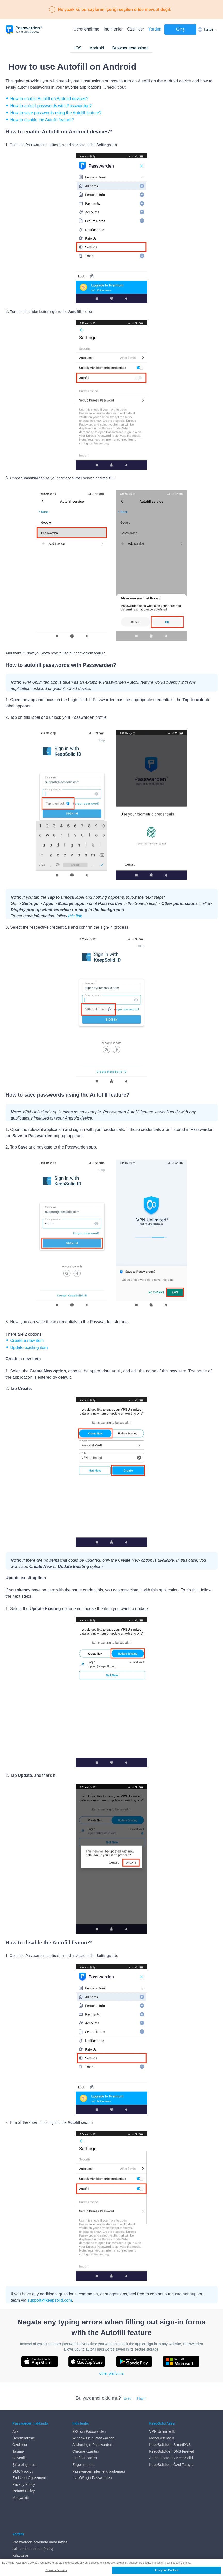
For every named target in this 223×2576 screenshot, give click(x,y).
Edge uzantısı (83, 2464)
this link (75, 916)
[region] (111, 2567)
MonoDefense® (161, 2438)
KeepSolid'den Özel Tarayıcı (171, 2464)
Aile (15, 2431)
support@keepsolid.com (49, 2300)
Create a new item (27, 1340)
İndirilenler (113, 29)
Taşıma (18, 2451)
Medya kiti (20, 2498)
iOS (78, 48)
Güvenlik (19, 2458)
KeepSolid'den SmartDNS (170, 2445)
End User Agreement (29, 2478)
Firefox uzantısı (84, 2458)
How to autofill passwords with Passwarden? (51, 106)
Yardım (154, 29)
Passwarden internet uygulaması (98, 2471)
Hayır (141, 2398)
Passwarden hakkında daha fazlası (40, 2516)
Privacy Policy (23, 2484)
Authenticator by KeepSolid (171, 2458)
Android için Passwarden (92, 2445)
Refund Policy (23, 2491)
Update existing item (29, 1347)
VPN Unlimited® (162, 2431)
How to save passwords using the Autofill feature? (56, 113)
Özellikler (135, 29)
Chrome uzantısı (85, 2451)
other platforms (111, 2373)
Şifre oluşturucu (24, 2464)
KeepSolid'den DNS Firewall (171, 2451)
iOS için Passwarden (89, 2431)
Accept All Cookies (166, 2570)
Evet (127, 2398)
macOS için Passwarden (92, 2478)
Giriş (180, 29)
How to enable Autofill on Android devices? (49, 98)
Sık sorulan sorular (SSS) (32, 2522)
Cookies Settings (56, 2570)
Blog (16, 2536)
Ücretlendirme (86, 29)
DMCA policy (22, 2471)
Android (97, 48)
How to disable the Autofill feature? (42, 120)
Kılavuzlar (20, 2529)
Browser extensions (130, 48)
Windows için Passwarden (93, 2438)
